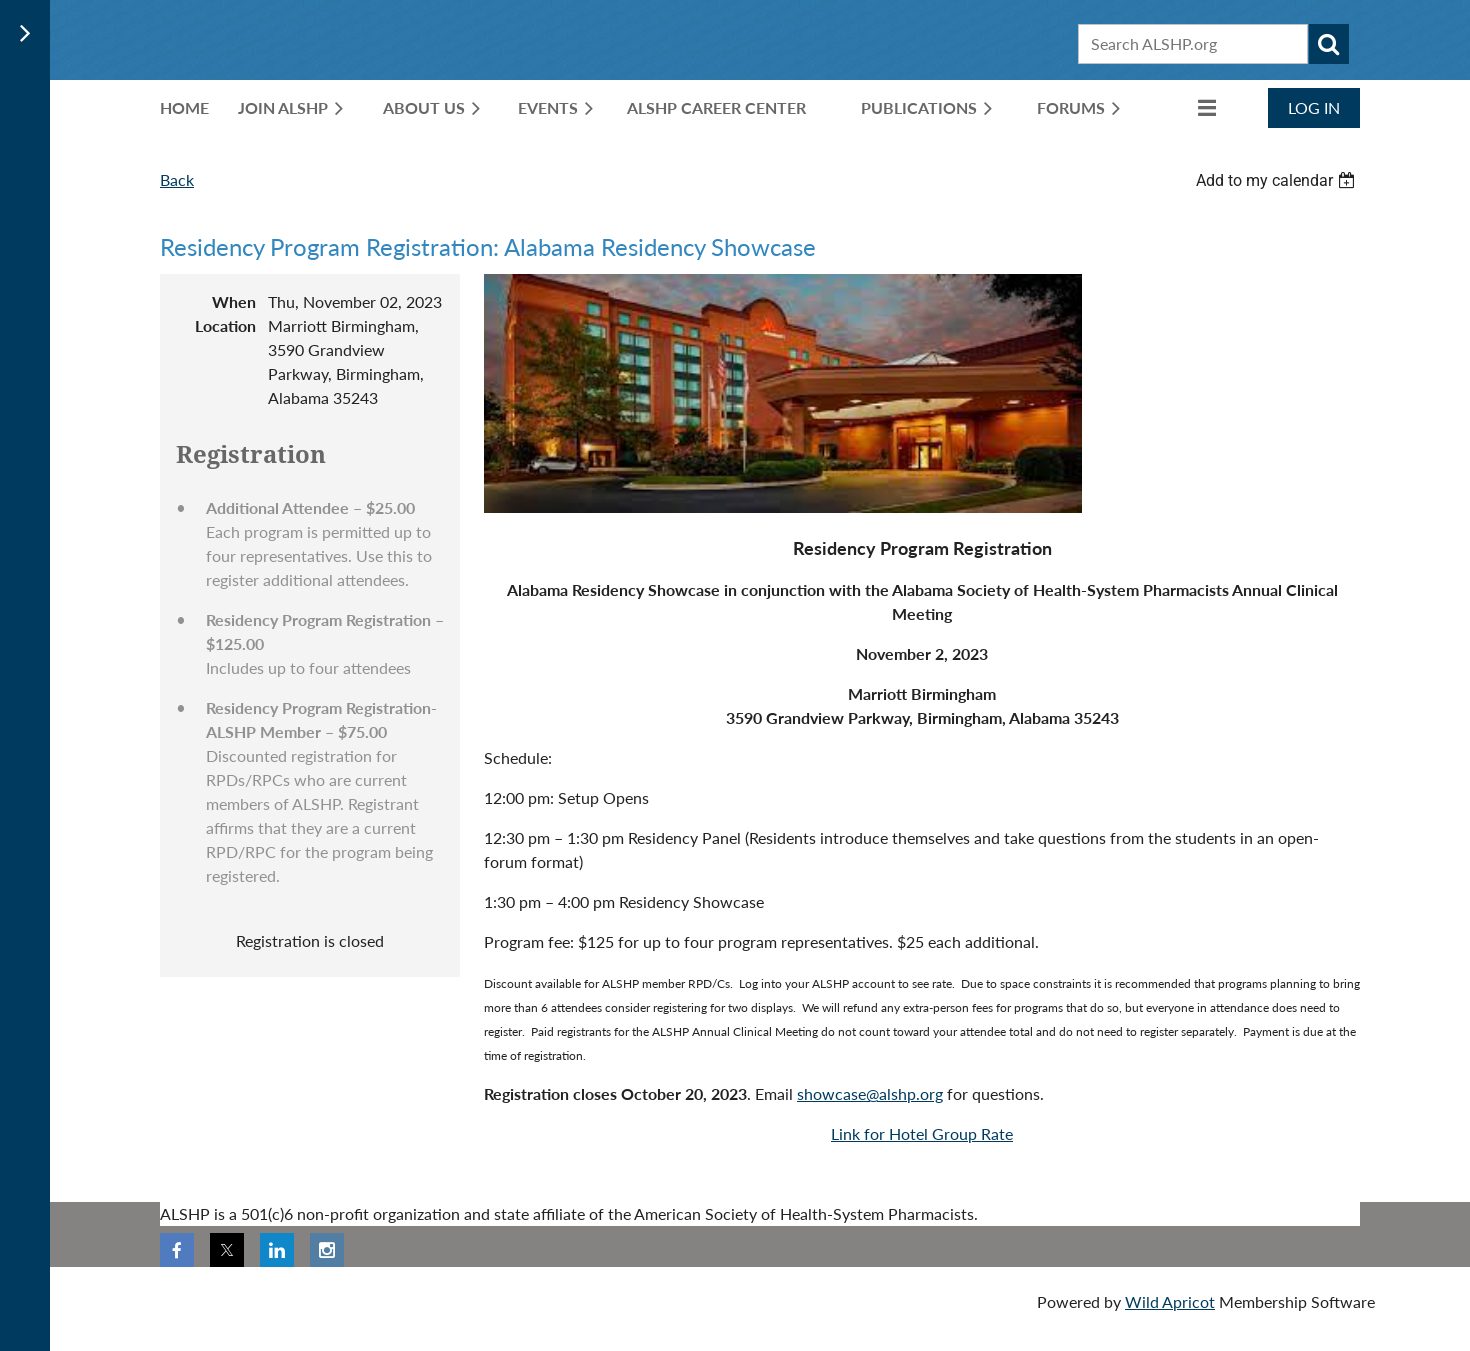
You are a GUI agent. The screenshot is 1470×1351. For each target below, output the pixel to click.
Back (177, 179)
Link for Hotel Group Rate (922, 1133)
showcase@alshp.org (870, 1093)
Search (1329, 44)
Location (225, 325)
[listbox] (1278, 180)
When (234, 301)
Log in (1314, 107)
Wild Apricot (1170, 1301)
